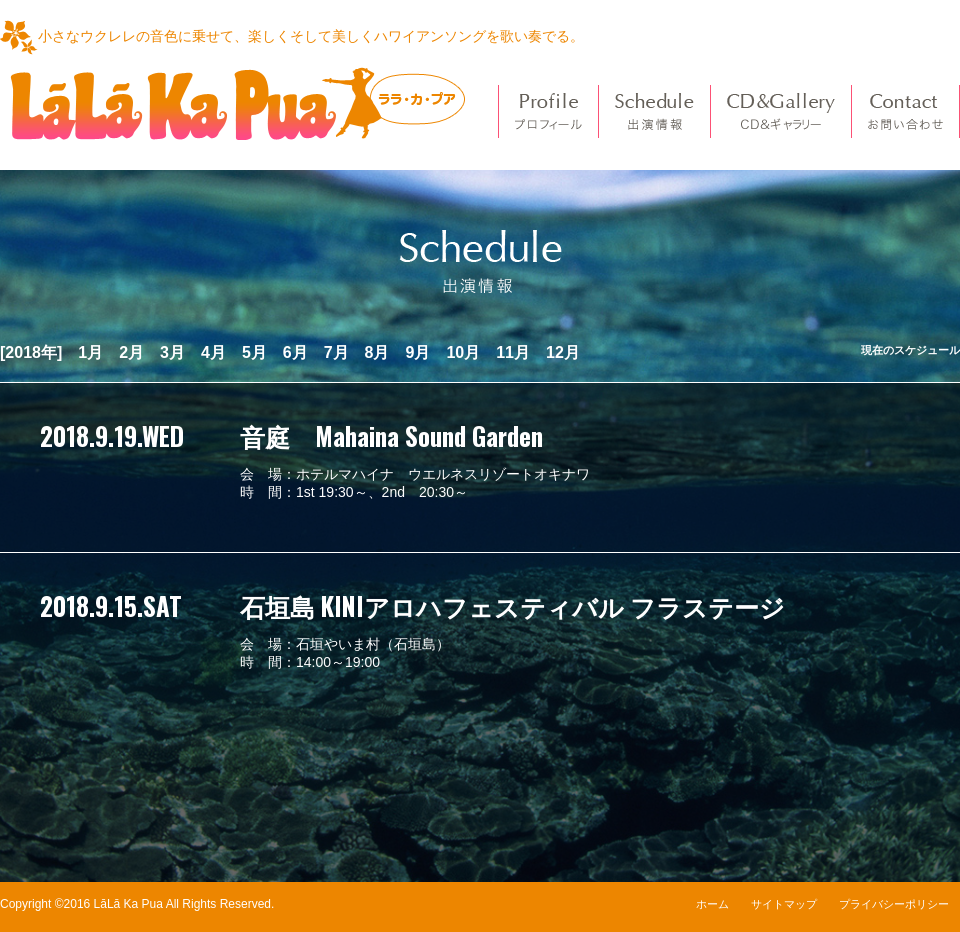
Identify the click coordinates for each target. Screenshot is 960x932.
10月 (463, 352)
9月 (418, 352)
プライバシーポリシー (894, 904)
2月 (131, 352)
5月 (254, 352)
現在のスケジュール (910, 350)
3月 (172, 352)
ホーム (712, 904)
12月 (563, 352)
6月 (295, 352)
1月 (90, 352)
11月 (513, 352)
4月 (213, 352)
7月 (336, 352)
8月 (377, 352)
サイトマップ (784, 904)
